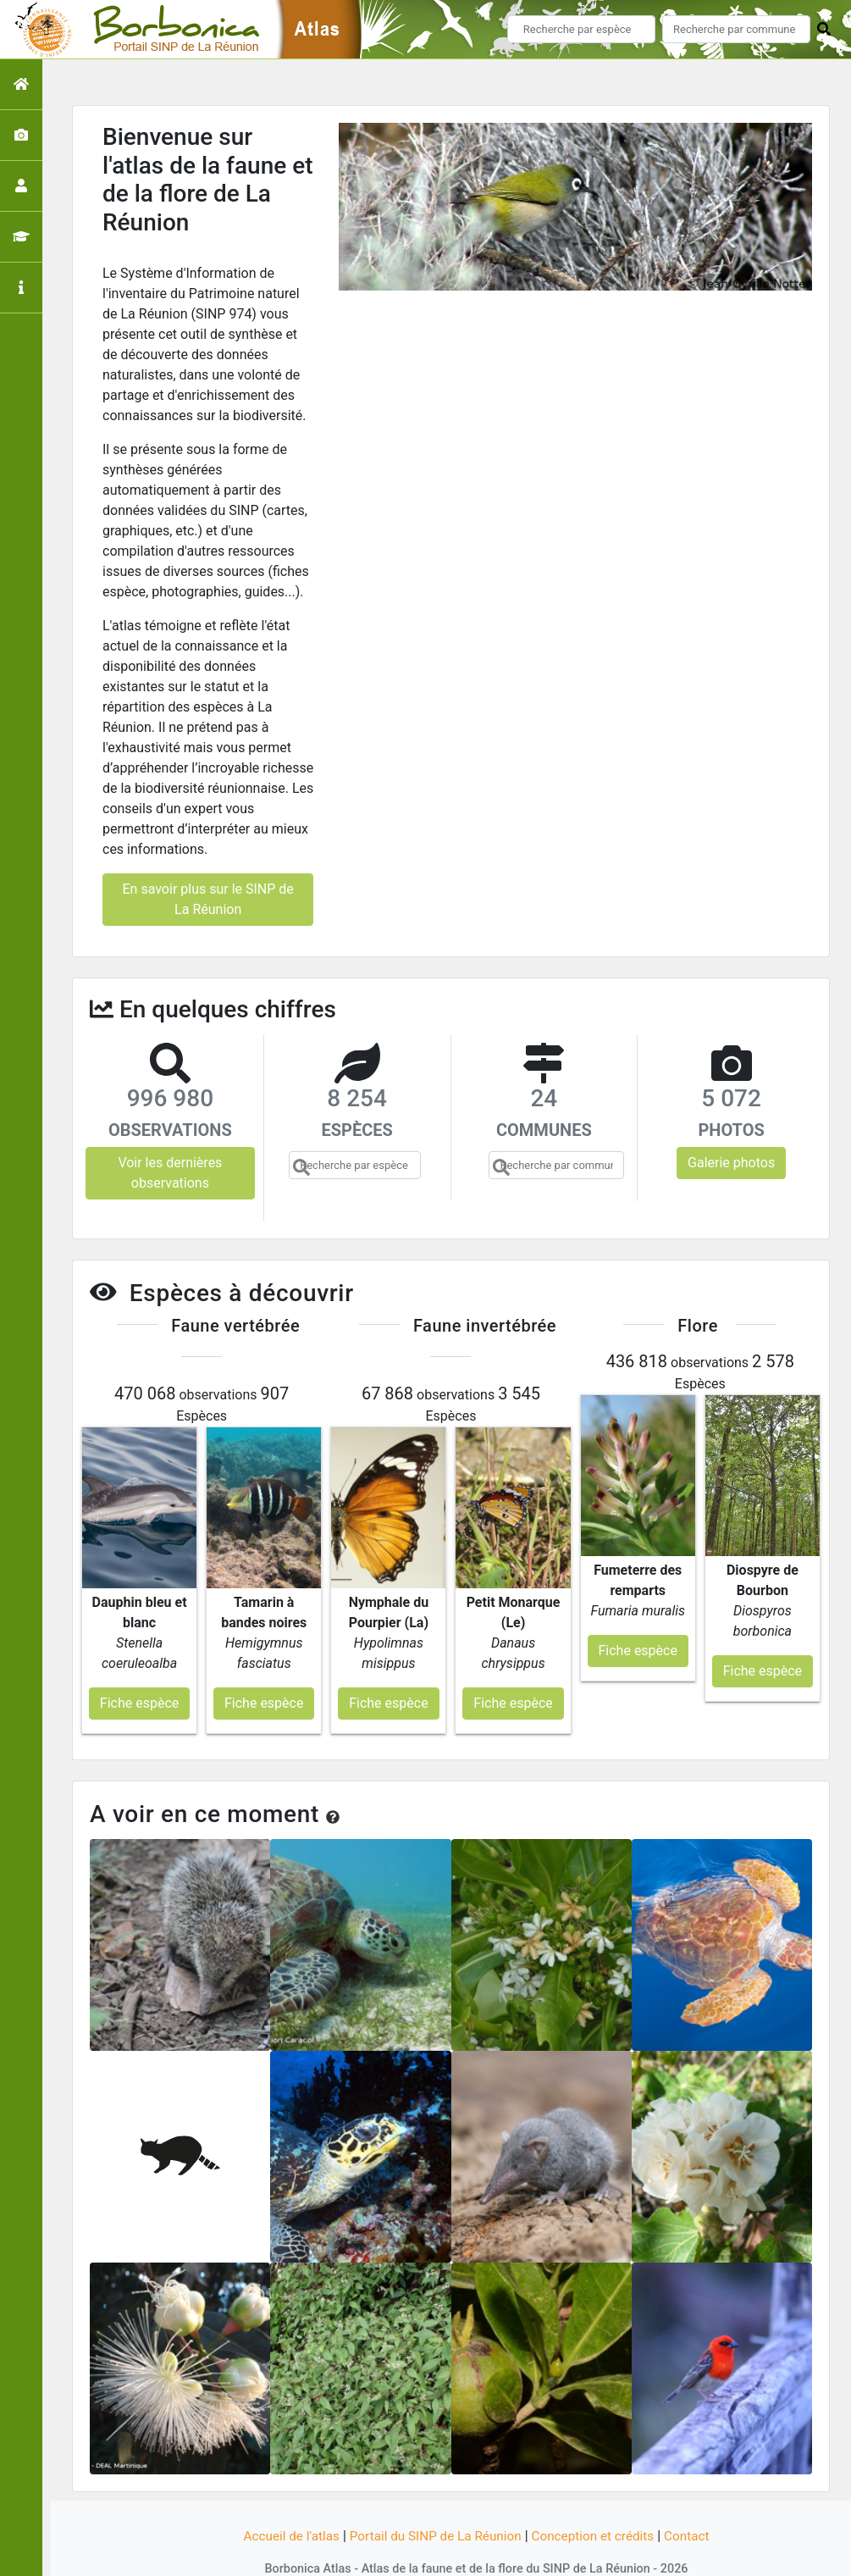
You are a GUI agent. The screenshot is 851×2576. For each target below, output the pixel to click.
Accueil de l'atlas (283, 2502)
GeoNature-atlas (396, 2553)
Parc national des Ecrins (605, 2553)
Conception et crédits (597, 2502)
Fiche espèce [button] (139, 1669)
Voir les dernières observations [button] (170, 1173)
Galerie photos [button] (731, 1163)
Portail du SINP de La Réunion (433, 2502)
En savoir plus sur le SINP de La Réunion (207, 899)
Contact (696, 2502)
